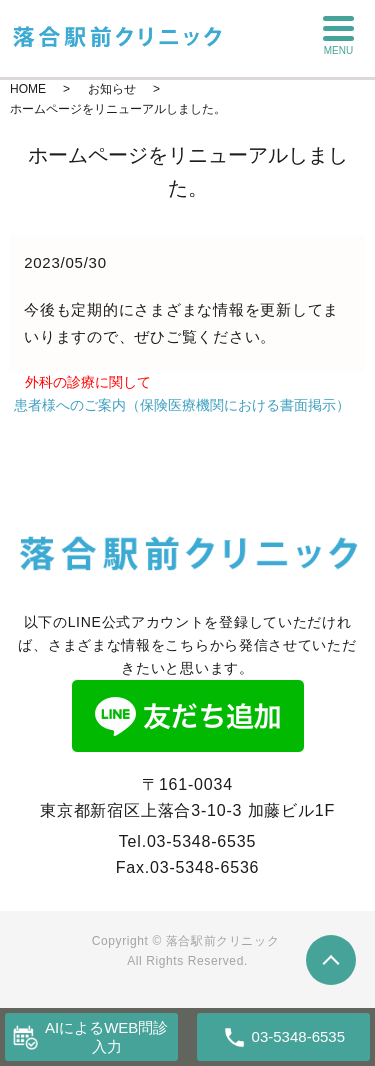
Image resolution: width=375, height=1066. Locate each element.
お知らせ (112, 89)
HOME (28, 89)
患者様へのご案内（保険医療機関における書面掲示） (182, 405)
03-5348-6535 (201, 841)
